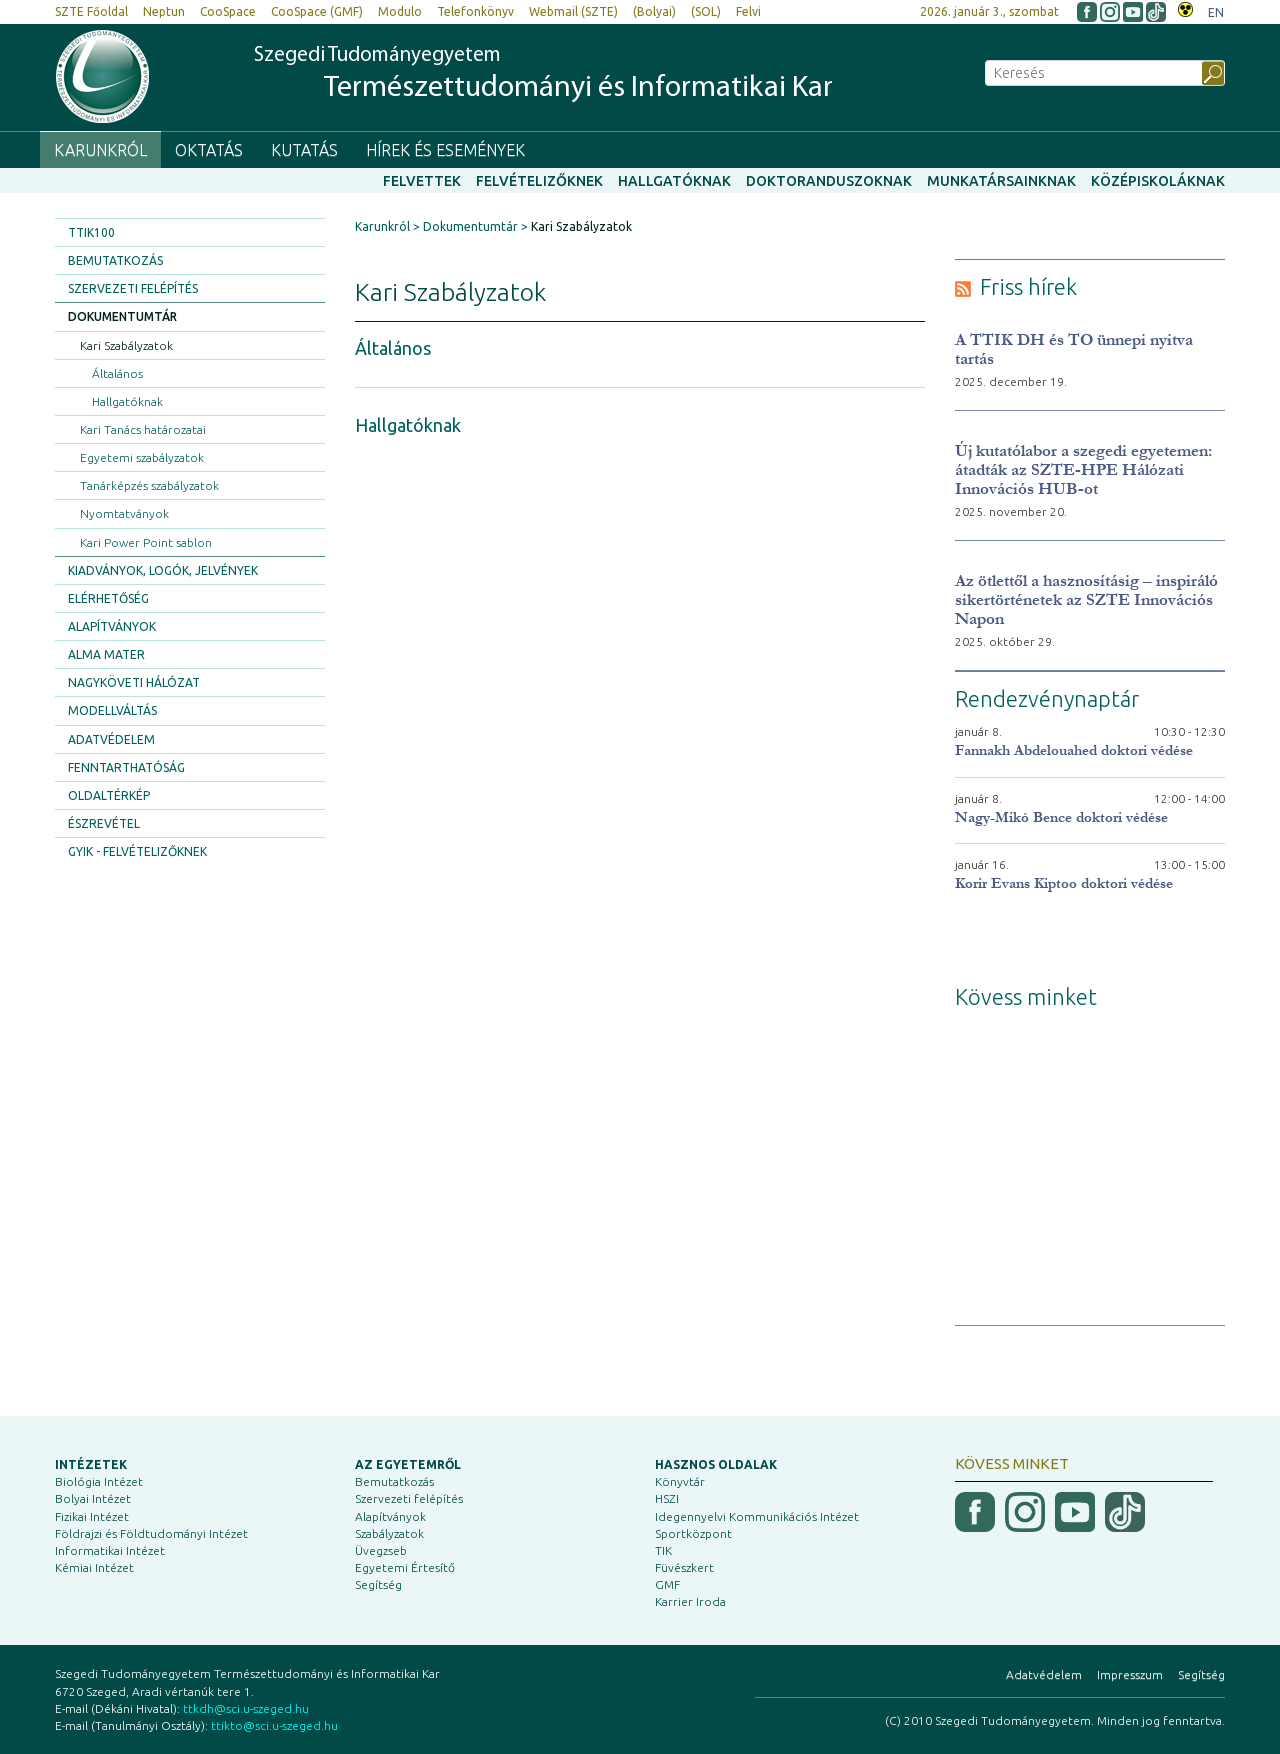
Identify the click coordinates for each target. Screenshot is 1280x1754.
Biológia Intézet (99, 1481)
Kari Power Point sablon (146, 542)
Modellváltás (112, 710)
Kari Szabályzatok (126, 345)
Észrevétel (104, 823)
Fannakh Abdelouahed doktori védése (1074, 750)
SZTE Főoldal (91, 11)
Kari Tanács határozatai (143, 429)
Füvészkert (684, 1567)
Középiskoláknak (1158, 181)
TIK (663, 1550)
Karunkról (100, 150)
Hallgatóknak (674, 181)
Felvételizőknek (539, 181)
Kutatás (304, 150)
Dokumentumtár (122, 316)
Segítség (378, 1584)
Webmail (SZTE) (573, 11)
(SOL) (706, 11)
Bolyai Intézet (93, 1498)
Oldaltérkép (109, 795)
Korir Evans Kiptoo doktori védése (1064, 883)
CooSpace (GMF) (317, 11)
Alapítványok (112, 626)
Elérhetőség (108, 598)
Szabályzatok (389, 1533)
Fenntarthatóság (126, 767)
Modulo (400, 11)
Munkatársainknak (1001, 181)
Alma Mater (106, 654)
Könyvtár (680, 1481)
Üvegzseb (381, 1550)
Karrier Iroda (690, 1601)
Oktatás (209, 150)
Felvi (748, 11)
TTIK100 (91, 232)
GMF (667, 1584)
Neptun (164, 11)
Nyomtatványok (124, 513)
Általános (117, 373)
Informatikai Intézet (110, 1550)
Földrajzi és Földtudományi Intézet (151, 1533)
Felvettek (422, 181)
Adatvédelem (111, 739)
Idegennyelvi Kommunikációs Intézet (757, 1516)
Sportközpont (693, 1533)
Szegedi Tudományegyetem (543, 75)
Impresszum (1130, 1674)
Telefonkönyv (475, 11)
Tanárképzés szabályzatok (149, 485)
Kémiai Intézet (94, 1567)
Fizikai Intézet (92, 1516)
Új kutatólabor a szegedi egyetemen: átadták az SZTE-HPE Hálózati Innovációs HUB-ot (1083, 469)
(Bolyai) (654, 11)
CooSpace (228, 11)
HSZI (667, 1498)
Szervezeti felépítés (133, 288)
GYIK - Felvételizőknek (137, 851)
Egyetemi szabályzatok (142, 457)
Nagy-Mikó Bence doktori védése (1061, 817)
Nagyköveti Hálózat (134, 682)
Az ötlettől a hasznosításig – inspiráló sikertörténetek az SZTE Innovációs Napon (1086, 599)
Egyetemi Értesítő (405, 1567)
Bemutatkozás (115, 260)
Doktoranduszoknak (829, 181)
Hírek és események (445, 150)
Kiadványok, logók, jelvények (163, 570)
